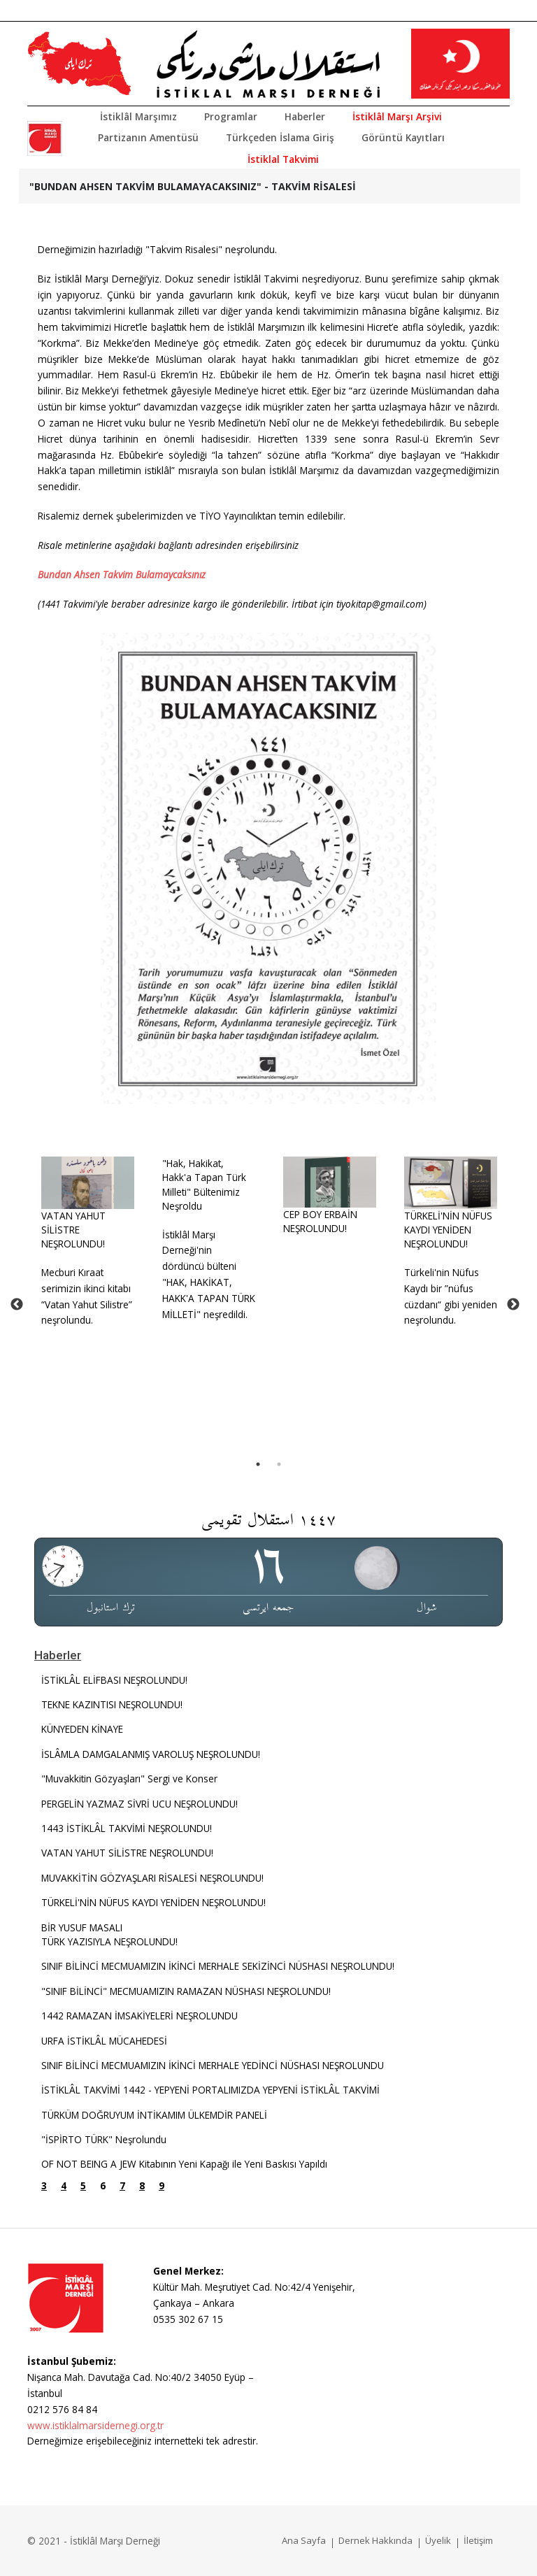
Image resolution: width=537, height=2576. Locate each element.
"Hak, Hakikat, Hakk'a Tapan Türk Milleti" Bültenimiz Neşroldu (204, 1184)
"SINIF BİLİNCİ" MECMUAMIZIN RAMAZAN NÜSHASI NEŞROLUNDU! (186, 1991)
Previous (17, 1305)
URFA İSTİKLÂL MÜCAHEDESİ (104, 2040)
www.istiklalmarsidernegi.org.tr (95, 2425)
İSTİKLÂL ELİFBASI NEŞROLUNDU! (114, 1680)
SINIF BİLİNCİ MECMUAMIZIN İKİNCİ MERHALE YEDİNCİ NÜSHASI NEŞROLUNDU (212, 2065)
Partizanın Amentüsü (148, 137)
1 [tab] (258, 1464)
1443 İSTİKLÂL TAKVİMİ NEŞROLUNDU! (126, 1828)
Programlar (230, 116)
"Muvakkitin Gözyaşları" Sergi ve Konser (129, 1778)
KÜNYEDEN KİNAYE (82, 1729)
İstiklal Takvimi (283, 159)
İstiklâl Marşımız (138, 116)
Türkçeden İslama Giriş (280, 137)
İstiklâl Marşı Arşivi (397, 116)
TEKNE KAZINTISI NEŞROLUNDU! (111, 1704)
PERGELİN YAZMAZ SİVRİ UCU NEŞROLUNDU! (139, 1803)
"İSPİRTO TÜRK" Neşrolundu (103, 2139)
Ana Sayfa (304, 2540)
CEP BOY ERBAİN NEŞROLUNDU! (320, 1221)
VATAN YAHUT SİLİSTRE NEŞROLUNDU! (73, 1230)
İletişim (478, 2540)
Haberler (305, 116)
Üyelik (438, 2540)
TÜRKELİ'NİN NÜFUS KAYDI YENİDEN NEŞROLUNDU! (448, 1230)
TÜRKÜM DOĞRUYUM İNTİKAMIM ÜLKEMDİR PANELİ (154, 2114)
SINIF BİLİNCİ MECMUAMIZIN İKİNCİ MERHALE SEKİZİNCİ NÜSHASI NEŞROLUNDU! (217, 1966)
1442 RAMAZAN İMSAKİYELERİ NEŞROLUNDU (139, 2015)
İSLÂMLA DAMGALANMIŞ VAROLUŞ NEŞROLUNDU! (150, 1754)
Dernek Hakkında (375, 2540)
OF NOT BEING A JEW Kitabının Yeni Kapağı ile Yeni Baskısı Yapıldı (184, 2163)
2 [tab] (279, 1464)
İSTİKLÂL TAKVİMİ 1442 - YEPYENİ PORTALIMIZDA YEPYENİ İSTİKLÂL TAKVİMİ (210, 2089)
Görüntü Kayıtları (403, 137)
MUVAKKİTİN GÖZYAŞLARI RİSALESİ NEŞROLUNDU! (152, 1877)
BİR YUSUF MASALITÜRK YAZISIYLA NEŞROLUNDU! (109, 1934)
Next (513, 1305)
